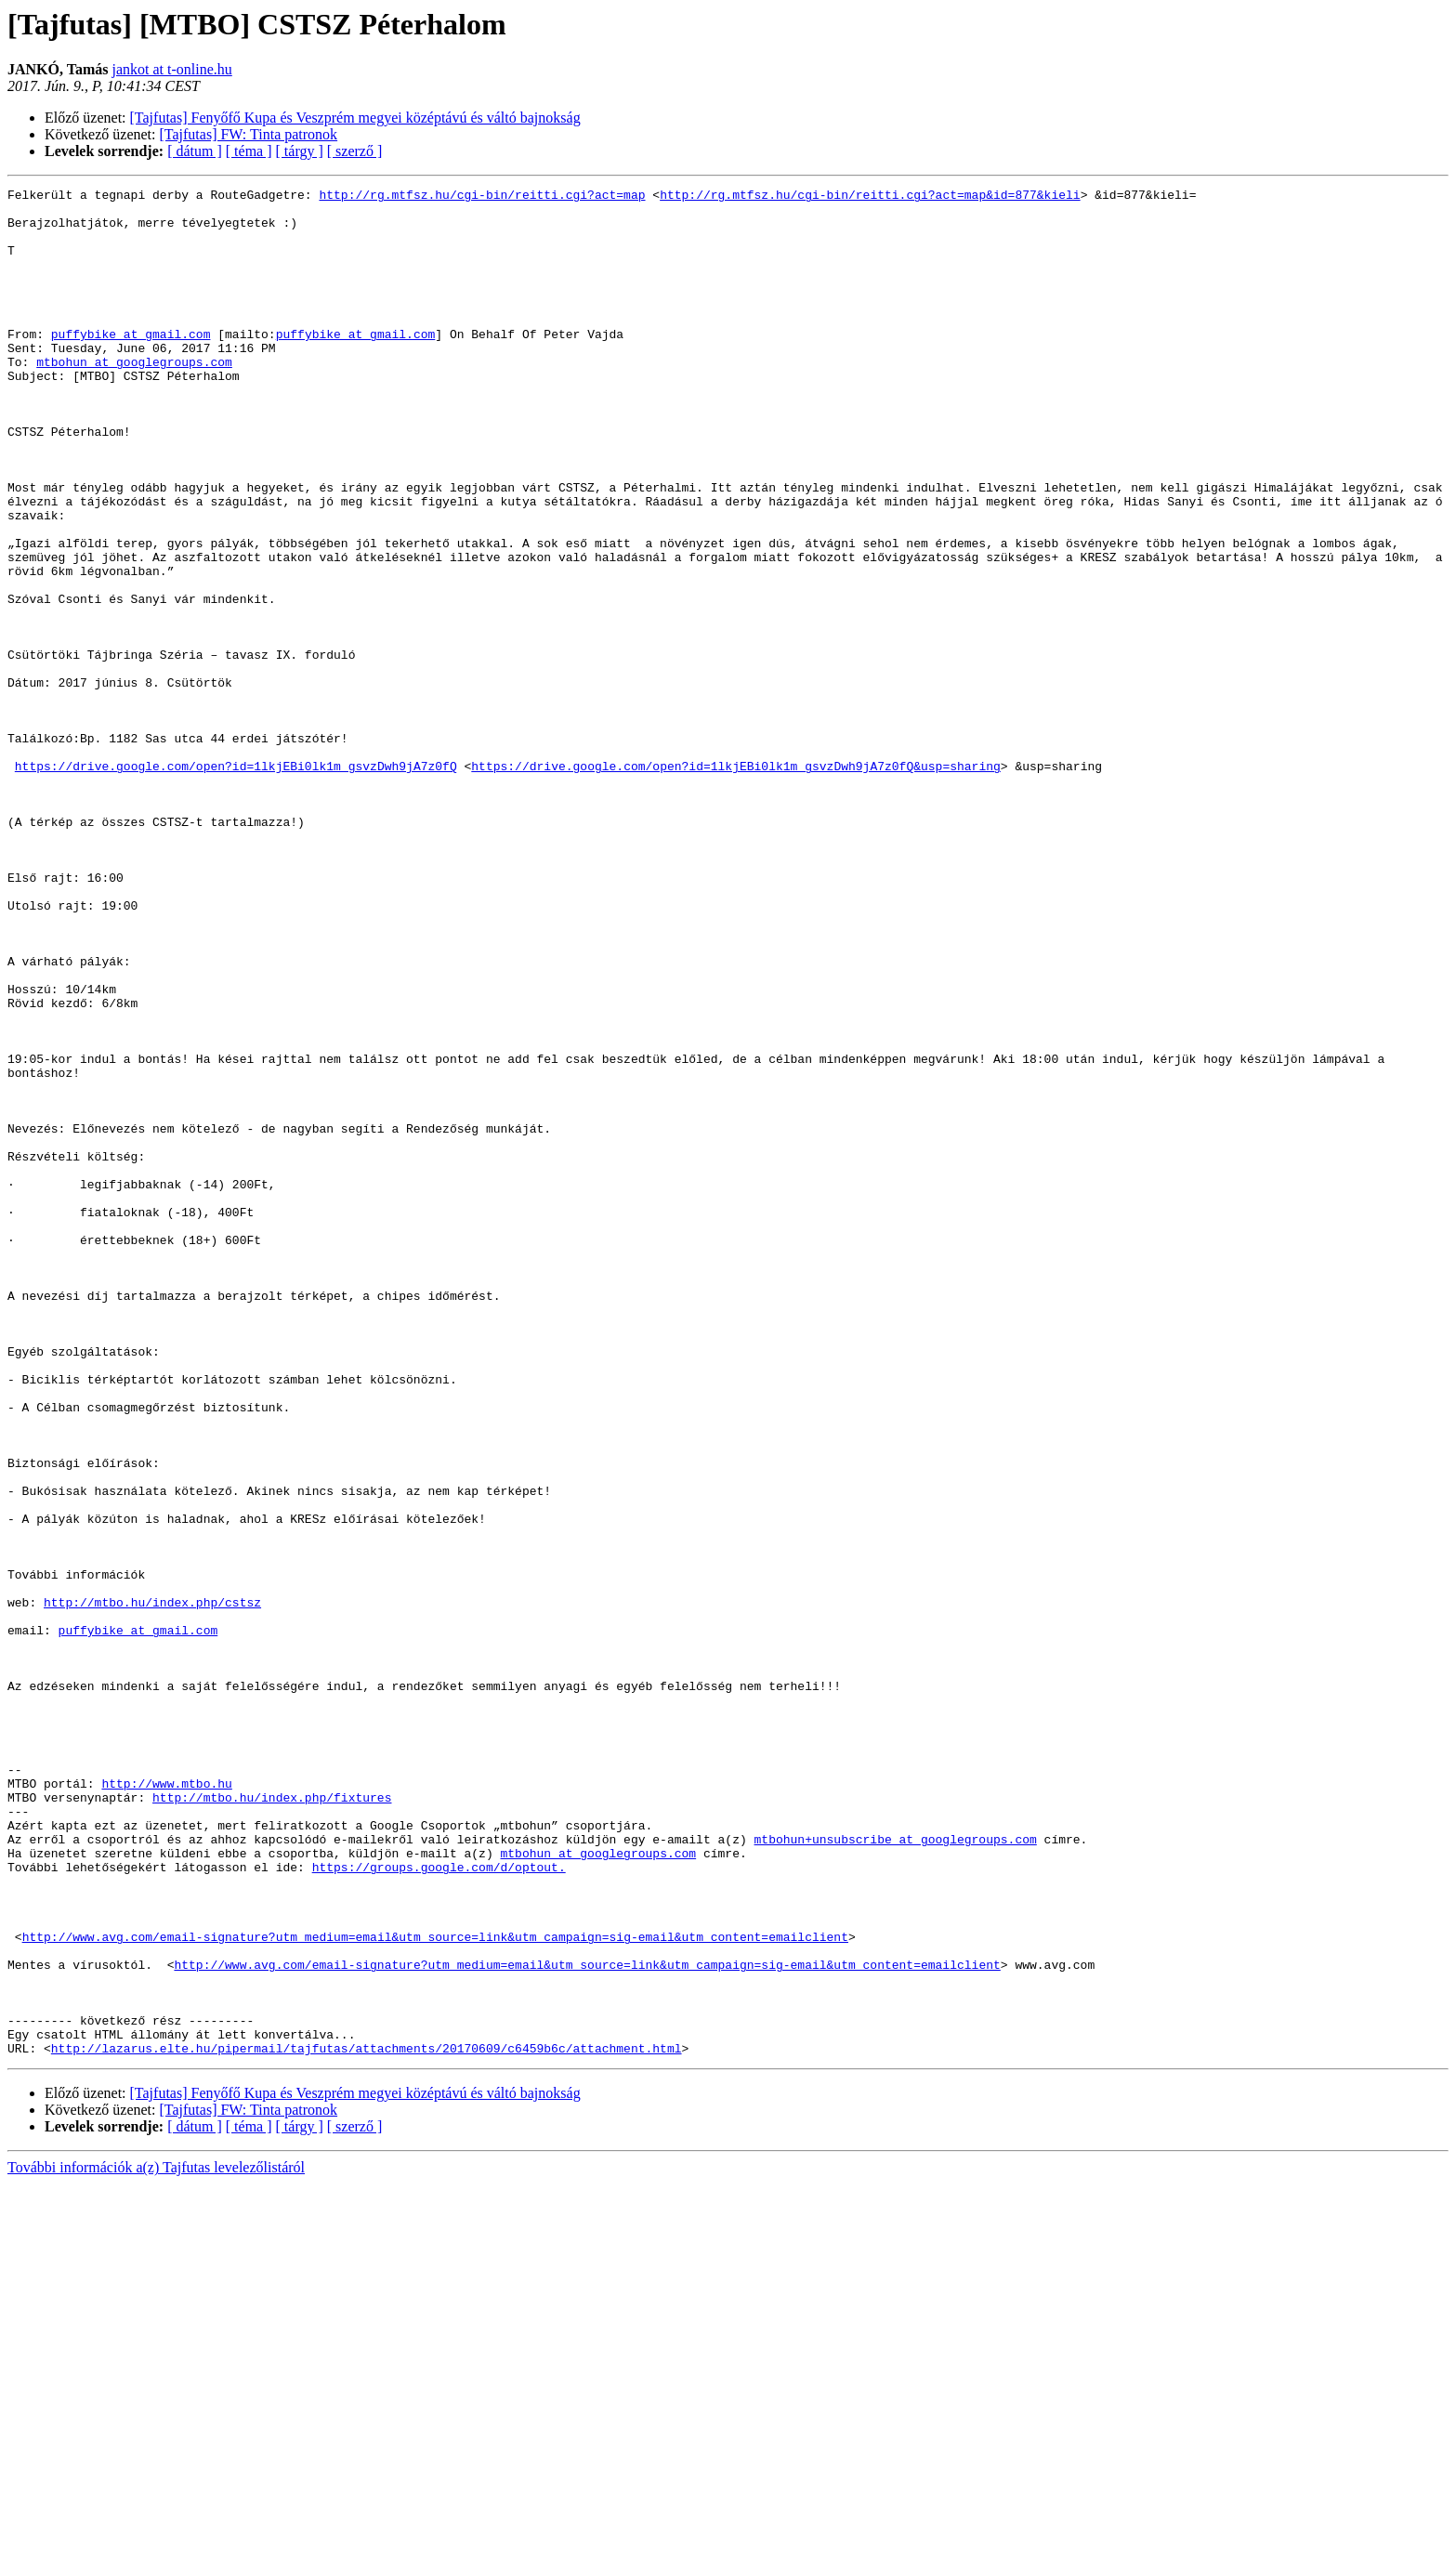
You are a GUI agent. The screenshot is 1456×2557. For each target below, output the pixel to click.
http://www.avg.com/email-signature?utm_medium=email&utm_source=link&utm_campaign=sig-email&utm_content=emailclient (435, 2287)
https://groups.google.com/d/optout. (439, 2204)
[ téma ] (249, 151)
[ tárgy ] (299, 151)
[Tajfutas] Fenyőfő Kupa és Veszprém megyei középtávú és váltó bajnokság (355, 117)
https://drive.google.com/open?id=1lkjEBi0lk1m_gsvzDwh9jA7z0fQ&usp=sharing (735, 882)
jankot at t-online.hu (171, 69)
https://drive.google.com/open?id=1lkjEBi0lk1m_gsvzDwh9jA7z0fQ (236, 882)
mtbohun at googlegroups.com (134, 397)
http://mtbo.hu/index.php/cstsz (152, 1886)
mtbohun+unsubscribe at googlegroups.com (895, 2170)
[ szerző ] (355, 151)
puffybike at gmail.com (131, 364)
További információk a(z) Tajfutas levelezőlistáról (156, 2541)
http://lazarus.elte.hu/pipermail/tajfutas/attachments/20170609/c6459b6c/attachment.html (366, 2421)
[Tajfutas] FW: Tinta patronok (249, 134)
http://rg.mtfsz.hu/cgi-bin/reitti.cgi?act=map (482, 197)
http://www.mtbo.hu (166, 2103)
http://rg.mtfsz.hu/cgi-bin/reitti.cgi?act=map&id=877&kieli (870, 197)
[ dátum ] (194, 151)
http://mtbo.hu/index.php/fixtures (271, 2120)
